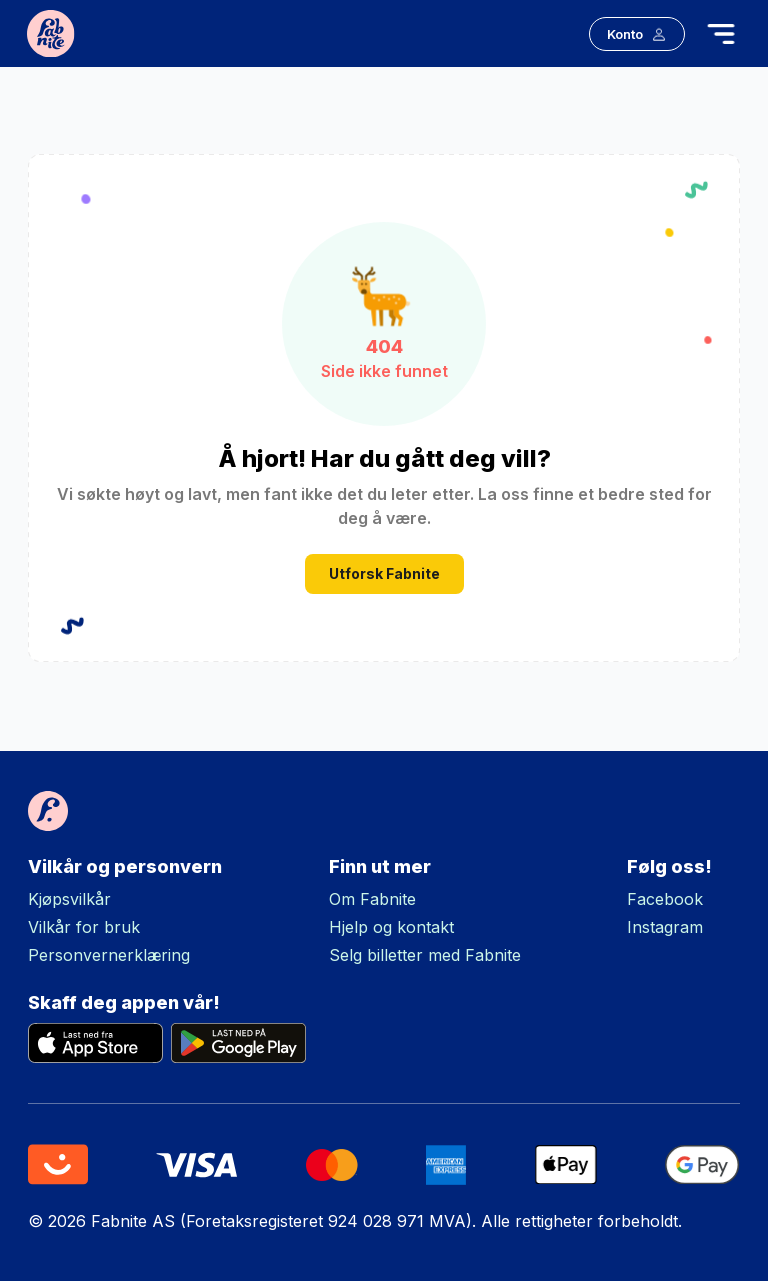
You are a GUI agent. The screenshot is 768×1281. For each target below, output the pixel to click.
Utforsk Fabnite (384, 574)
